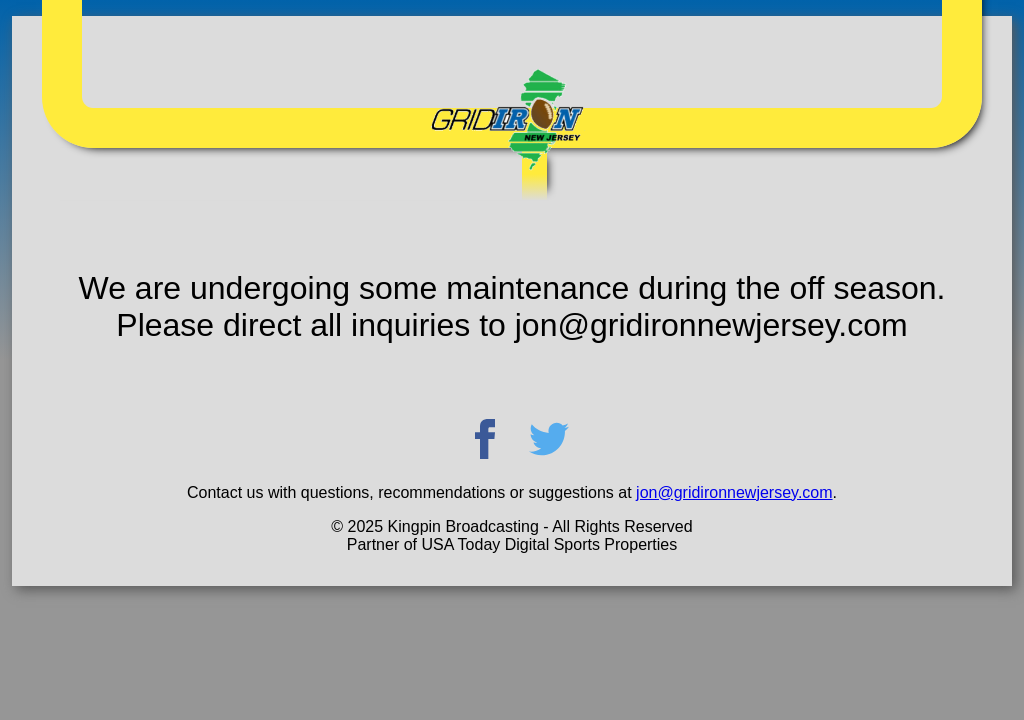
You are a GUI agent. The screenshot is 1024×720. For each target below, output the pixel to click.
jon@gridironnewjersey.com (734, 492)
